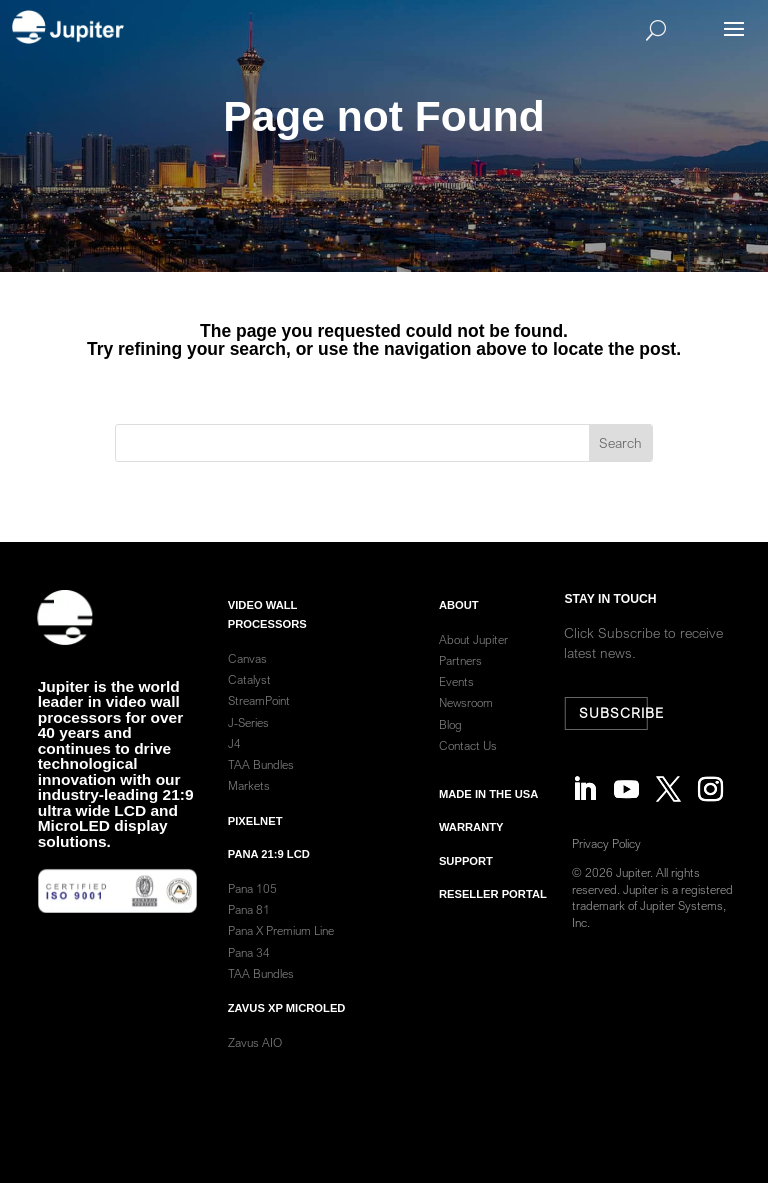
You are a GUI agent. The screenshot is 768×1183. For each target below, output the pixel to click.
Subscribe (615, 713)
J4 (234, 759)
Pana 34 (249, 967)
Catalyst (249, 695)
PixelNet (255, 836)
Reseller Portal (493, 910)
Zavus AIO (255, 1058)
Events (456, 697)
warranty (471, 843)
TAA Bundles (261, 780)
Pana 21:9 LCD (269, 870)
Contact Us (468, 761)
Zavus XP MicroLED (287, 1024)
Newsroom (466, 718)
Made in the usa (488, 810)
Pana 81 (250, 925)
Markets (249, 801)
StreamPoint (259, 716)
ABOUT (459, 620)
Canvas (247, 674)
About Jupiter (473, 655)
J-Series (248, 737)
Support (466, 876)
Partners (460, 676)
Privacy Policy (610, 843)
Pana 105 (252, 904)
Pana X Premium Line (281, 946)
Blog (450, 739)
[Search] (413, 30)
